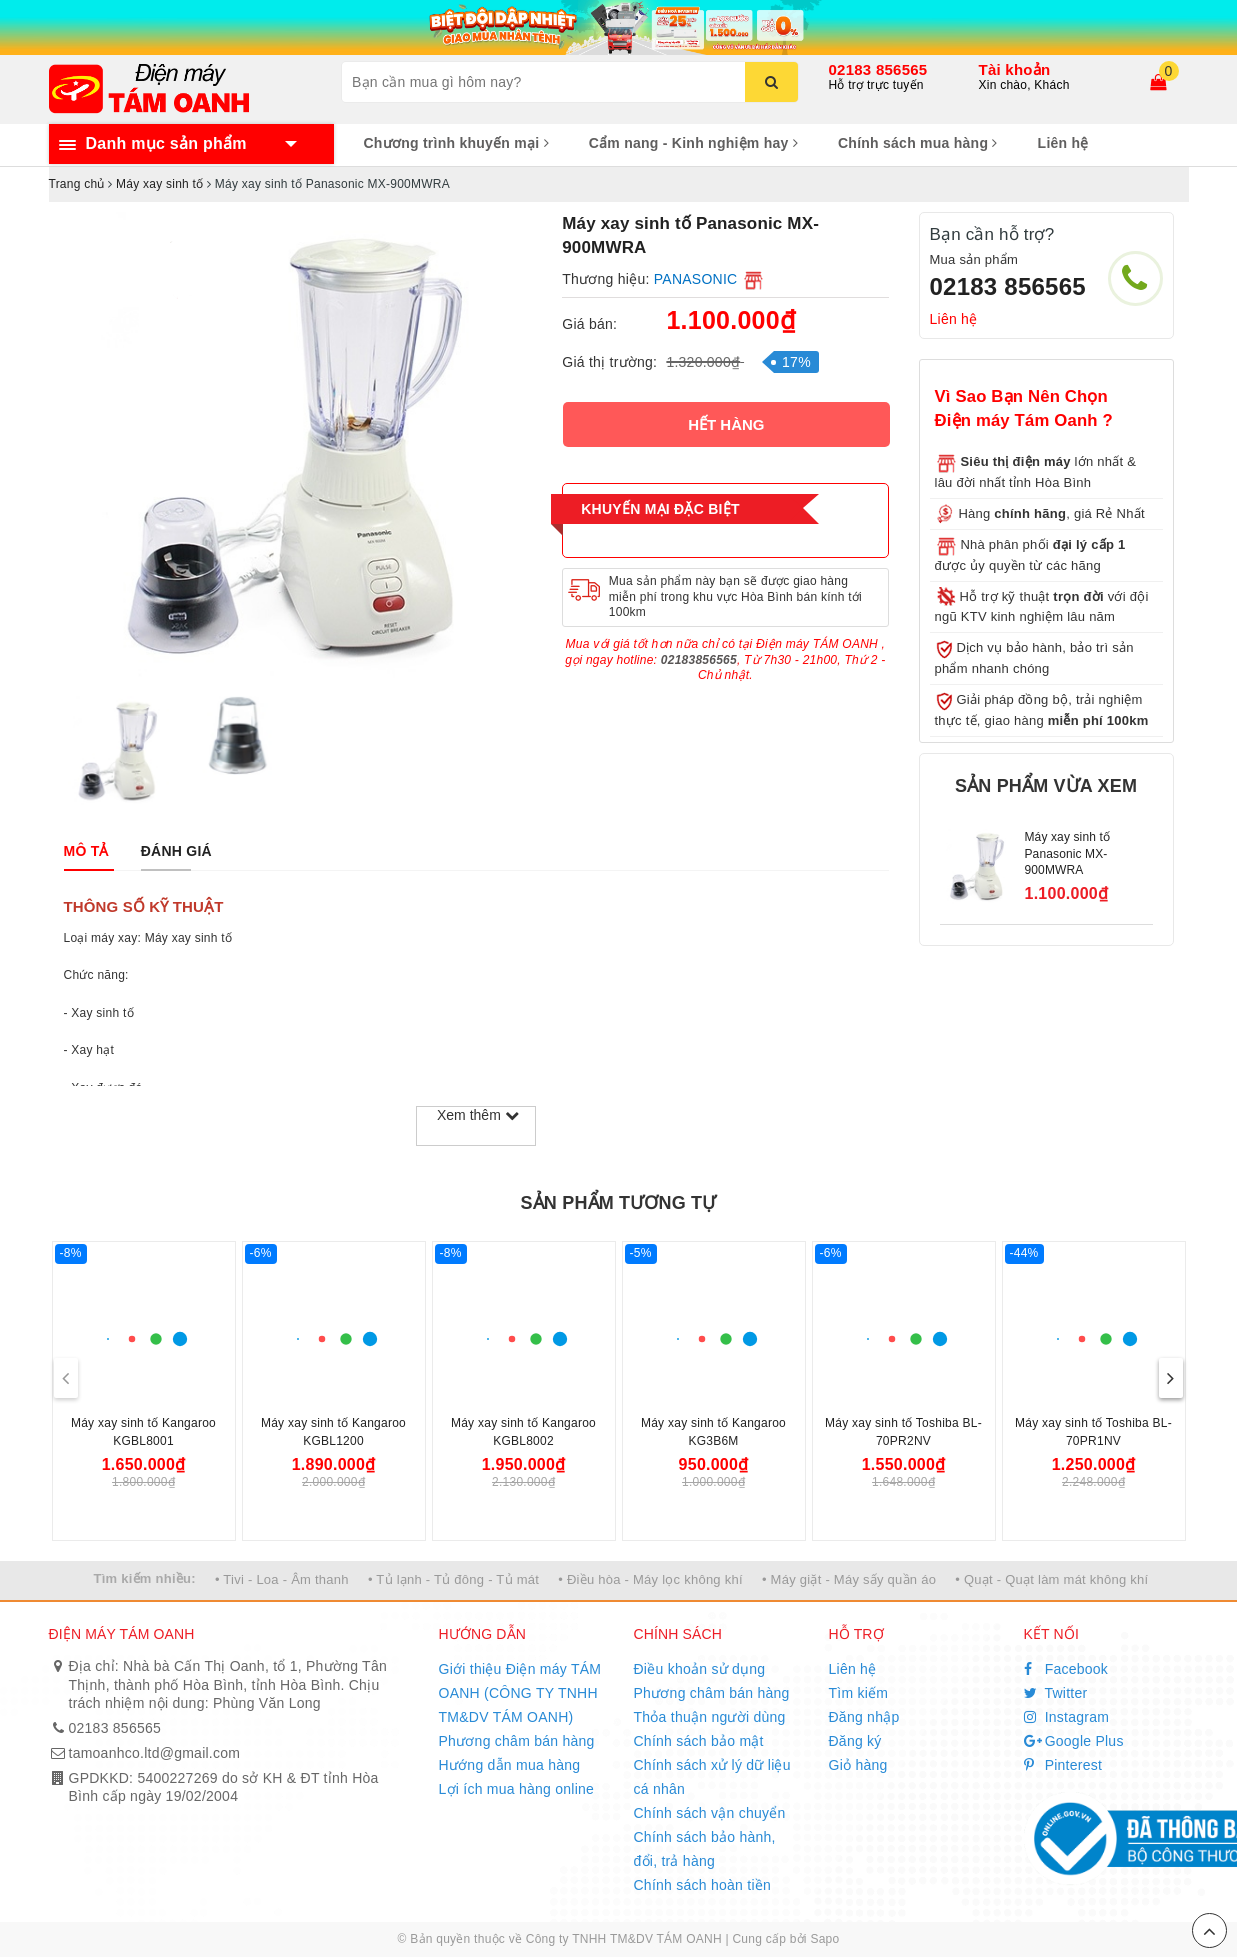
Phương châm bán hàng (517, 1741)
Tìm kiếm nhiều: (145, 1578)
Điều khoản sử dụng (700, 1669)
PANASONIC (696, 279)
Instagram (1067, 1717)
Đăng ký (855, 1741)
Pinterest (1063, 1765)
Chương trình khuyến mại (456, 143)
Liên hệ (1063, 143)
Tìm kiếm (859, 1693)
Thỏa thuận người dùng (710, 1717)
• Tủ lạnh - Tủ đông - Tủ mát (453, 1579)
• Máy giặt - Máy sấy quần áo (849, 1579)
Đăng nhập (864, 1717)
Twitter (1056, 1693)
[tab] (86, 851)
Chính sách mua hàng (918, 143)
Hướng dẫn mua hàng (510, 1765)
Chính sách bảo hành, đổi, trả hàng (705, 1849)
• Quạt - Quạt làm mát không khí (1051, 1579)
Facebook (1066, 1669)
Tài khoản (1015, 69)
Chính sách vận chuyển (710, 1813)
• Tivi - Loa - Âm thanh (282, 1579)
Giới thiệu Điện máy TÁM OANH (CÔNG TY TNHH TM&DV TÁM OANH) (520, 1693)
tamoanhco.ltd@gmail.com (155, 1753)
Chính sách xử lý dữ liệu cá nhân (712, 1777)
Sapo (824, 1939)
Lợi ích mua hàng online (517, 1789)
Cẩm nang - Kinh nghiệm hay (693, 143)
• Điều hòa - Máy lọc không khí (650, 1579)
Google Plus (1074, 1741)
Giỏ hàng (858, 1765)
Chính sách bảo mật (699, 1741)
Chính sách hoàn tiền (703, 1885)
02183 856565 (878, 69)
